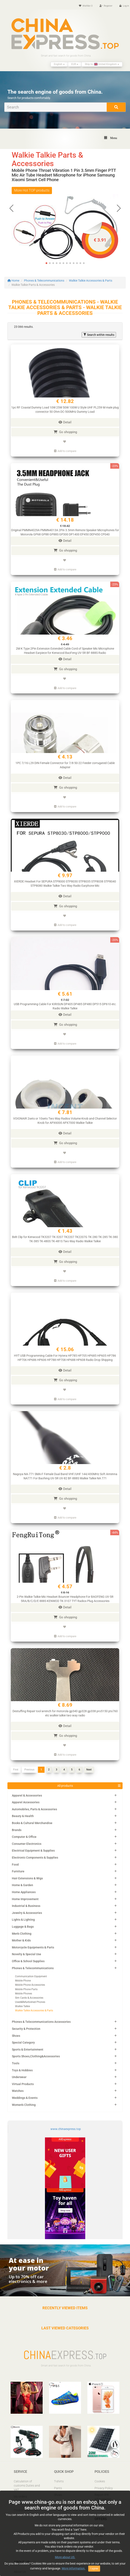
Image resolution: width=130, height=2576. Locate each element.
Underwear (19, 2077)
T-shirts (59, 2481)
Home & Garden (22, 1885)
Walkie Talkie (22, 2006)
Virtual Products (23, 2084)
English (59, 64)
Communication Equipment (31, 1976)
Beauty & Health (23, 1816)
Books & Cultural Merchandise (32, 1823)
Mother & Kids (21, 1940)
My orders (20, 2496)
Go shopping (65, 432)
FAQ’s (17, 2503)
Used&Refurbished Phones (30, 2002)
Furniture (18, 1871)
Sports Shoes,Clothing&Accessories (36, 2056)
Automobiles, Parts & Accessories (34, 1809)
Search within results (98, 334)
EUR (74, 64)
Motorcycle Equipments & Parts (33, 1947)
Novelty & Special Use (26, 1954)
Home (13, 280)
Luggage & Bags (23, 1926)
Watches (18, 2090)
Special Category (23, 2042)
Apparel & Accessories (27, 1795)
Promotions (102, 2542)
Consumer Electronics (26, 1843)
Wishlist (85, 5)
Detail (65, 422)
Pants (58, 2488)
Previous (29, 1769)
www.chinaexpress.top (65, 2129)
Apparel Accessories (25, 1802)
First (15, 1769)
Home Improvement (25, 1899)
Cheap (99, 2535)
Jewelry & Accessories (27, 1913)
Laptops (59, 2501)
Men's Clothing (21, 1933)
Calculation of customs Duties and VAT (27, 2485)
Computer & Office (24, 1836)
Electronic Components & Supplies (35, 1857)
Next (89, 1769)
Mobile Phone (23, 1980)
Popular (100, 2528)
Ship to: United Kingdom (102, 64)
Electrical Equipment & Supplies (33, 1850)
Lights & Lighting (23, 1919)
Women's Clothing (24, 2104)
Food (15, 1864)
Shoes (16, 2035)
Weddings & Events (25, 2097)
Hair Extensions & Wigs (27, 1878)
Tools (15, 2063)
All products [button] (65, 1785)
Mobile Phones (23, 1993)
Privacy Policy (104, 2488)
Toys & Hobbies (22, 2070)
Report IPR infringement (103, 2497)
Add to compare (65, 451)
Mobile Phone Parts (26, 1989)
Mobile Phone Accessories (30, 1984)
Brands (16, 1830)
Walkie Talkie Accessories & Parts (90, 280)
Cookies (100, 2481)
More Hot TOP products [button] (31, 190)
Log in (124, 5)
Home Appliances (24, 1892)
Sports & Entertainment (27, 2049)
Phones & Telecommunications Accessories (41, 2021)
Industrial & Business (26, 1906)
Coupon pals (22, 2510)
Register (105, 5)
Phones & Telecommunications (44, 280)
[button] (119, 208)
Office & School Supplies (28, 1961)
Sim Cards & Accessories (29, 1997)
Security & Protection (26, 2028)
